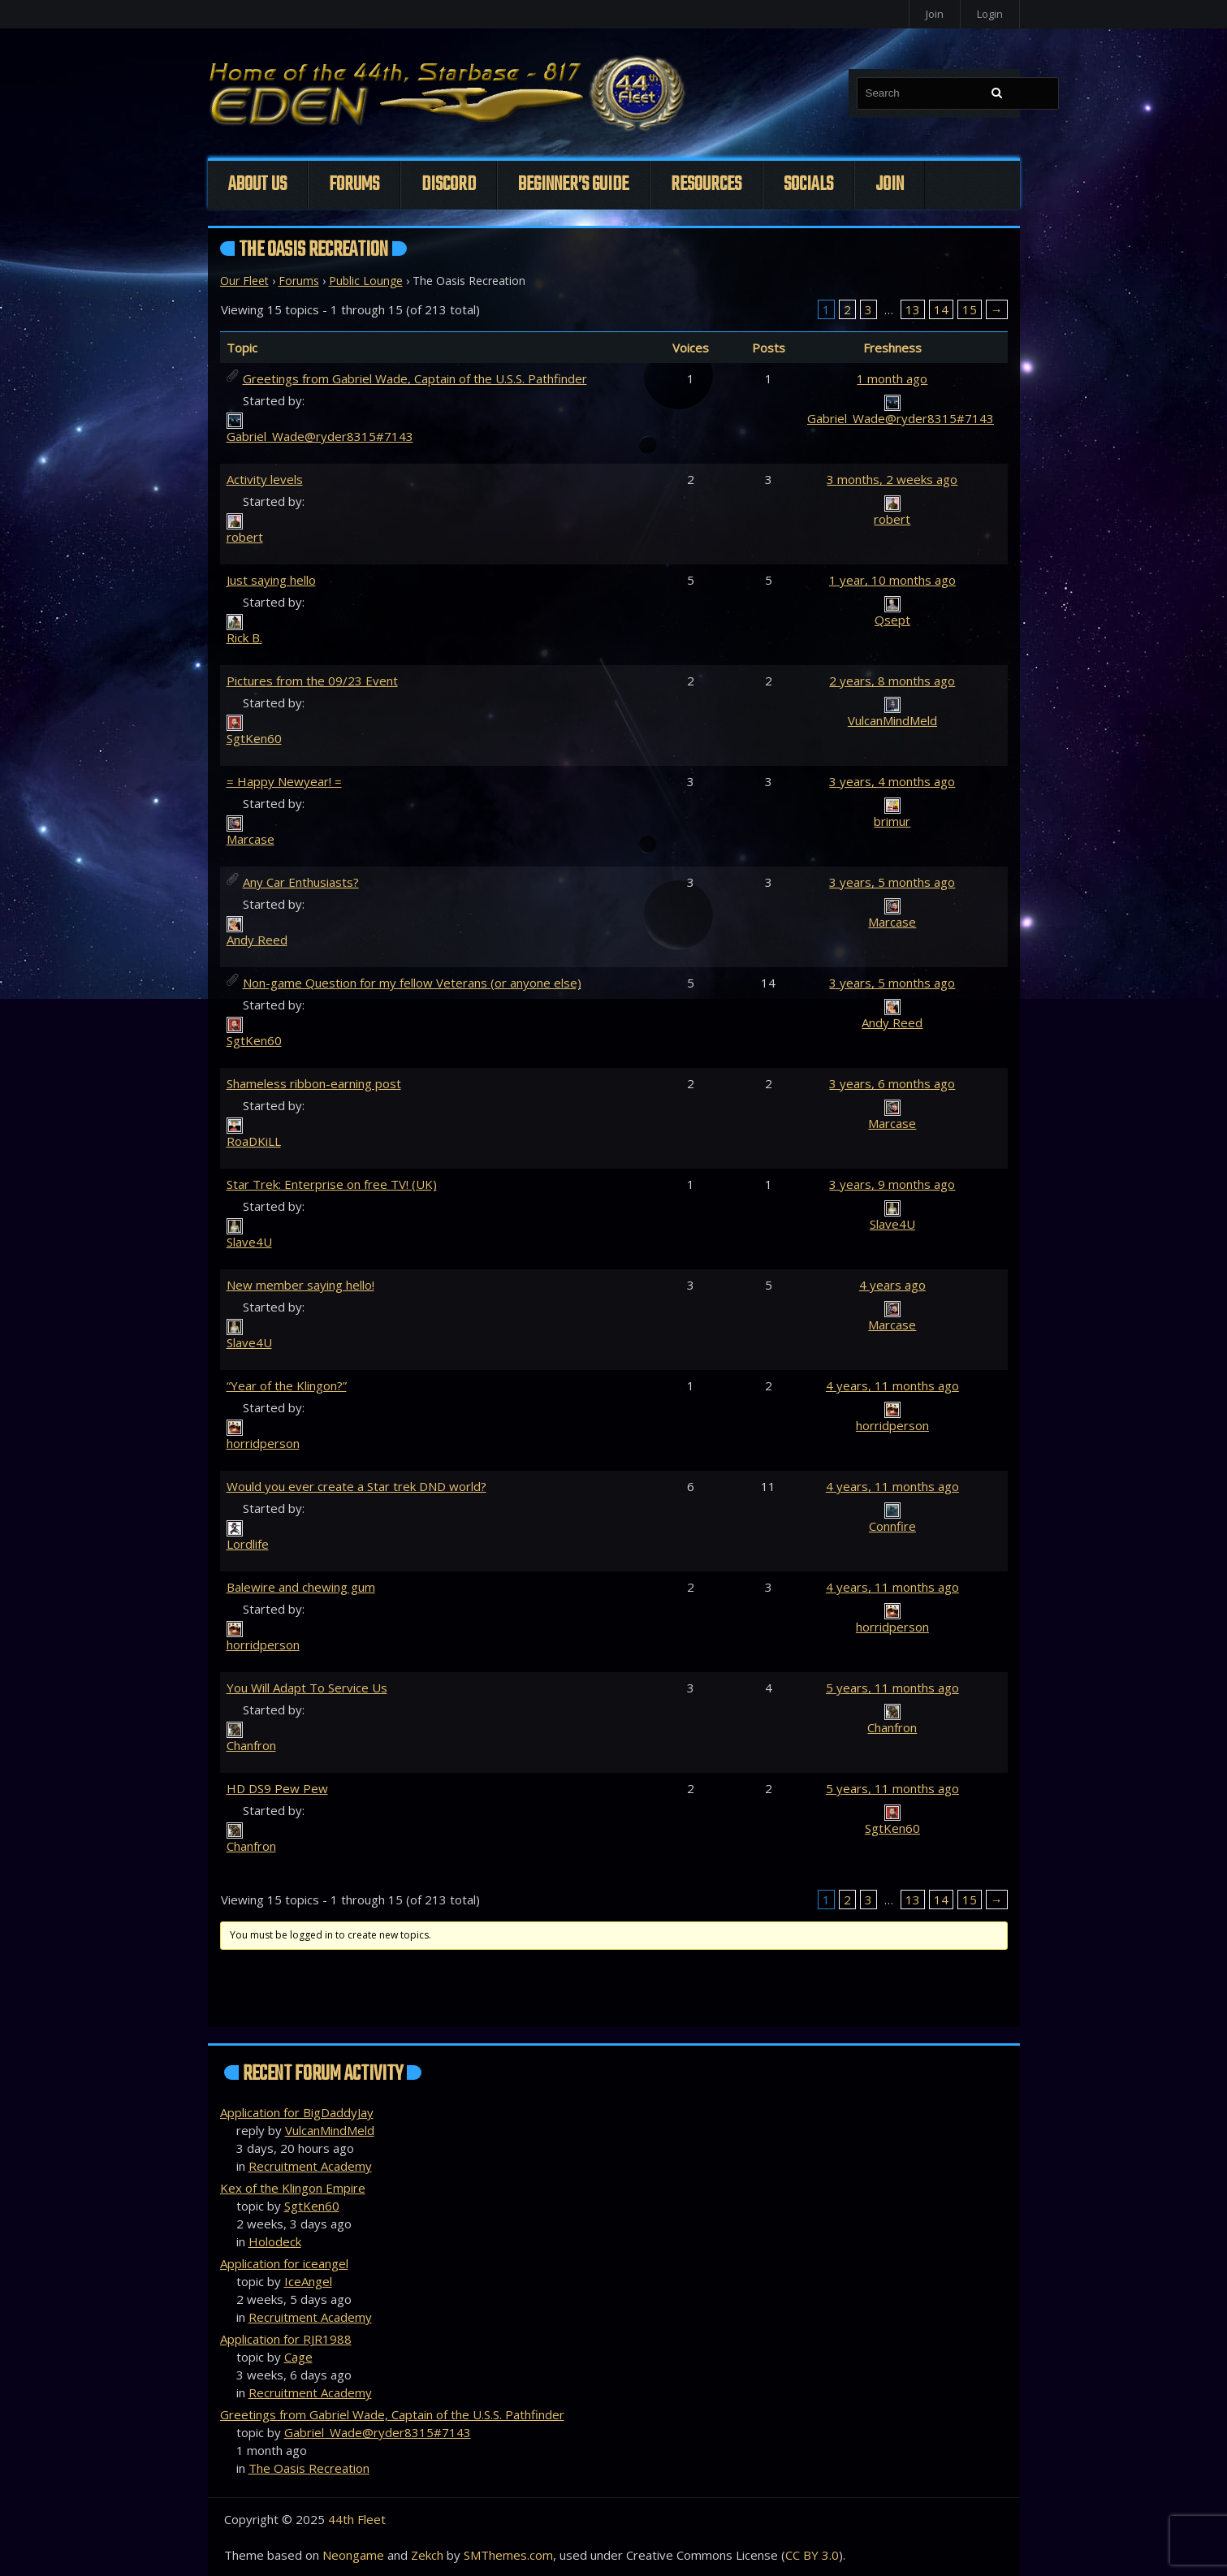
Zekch (427, 2555)
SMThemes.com (508, 2555)
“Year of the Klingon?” (287, 1385)
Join (935, 13)
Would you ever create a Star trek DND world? (356, 1486)
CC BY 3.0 (812, 2555)
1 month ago (892, 378)
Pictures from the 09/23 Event (312, 680)
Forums (354, 185)
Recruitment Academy (310, 2166)
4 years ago (892, 1285)
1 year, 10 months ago (892, 580)
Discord (448, 185)
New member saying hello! (300, 1285)
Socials (808, 185)
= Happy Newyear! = (284, 781)
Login (990, 13)
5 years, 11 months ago (892, 1687)
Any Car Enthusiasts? (301, 882)
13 (912, 309)
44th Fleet (357, 2519)
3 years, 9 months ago (892, 1184)
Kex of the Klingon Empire (292, 2188)
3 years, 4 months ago (892, 781)
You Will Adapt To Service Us (307, 1687)
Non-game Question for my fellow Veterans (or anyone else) (412, 983)
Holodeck (274, 2241)
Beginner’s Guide (573, 185)
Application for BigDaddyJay (297, 2112)
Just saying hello (271, 580)
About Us (257, 185)
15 (969, 309)
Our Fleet (244, 280)
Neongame (353, 2555)
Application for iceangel (284, 2263)
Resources (706, 185)
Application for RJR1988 (286, 2339)
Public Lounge (366, 280)
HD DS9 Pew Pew (277, 1788)
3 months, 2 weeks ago (892, 479)
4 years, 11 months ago (892, 1385)
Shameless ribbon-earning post (314, 1083)
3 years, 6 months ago (892, 1083)
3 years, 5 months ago (892, 882)
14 (941, 309)
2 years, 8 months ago (892, 680)
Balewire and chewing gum (301, 1587)
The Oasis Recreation (308, 2468)
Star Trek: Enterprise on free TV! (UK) (332, 1184)
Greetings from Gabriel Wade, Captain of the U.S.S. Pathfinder (415, 378)
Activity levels (265, 479)
